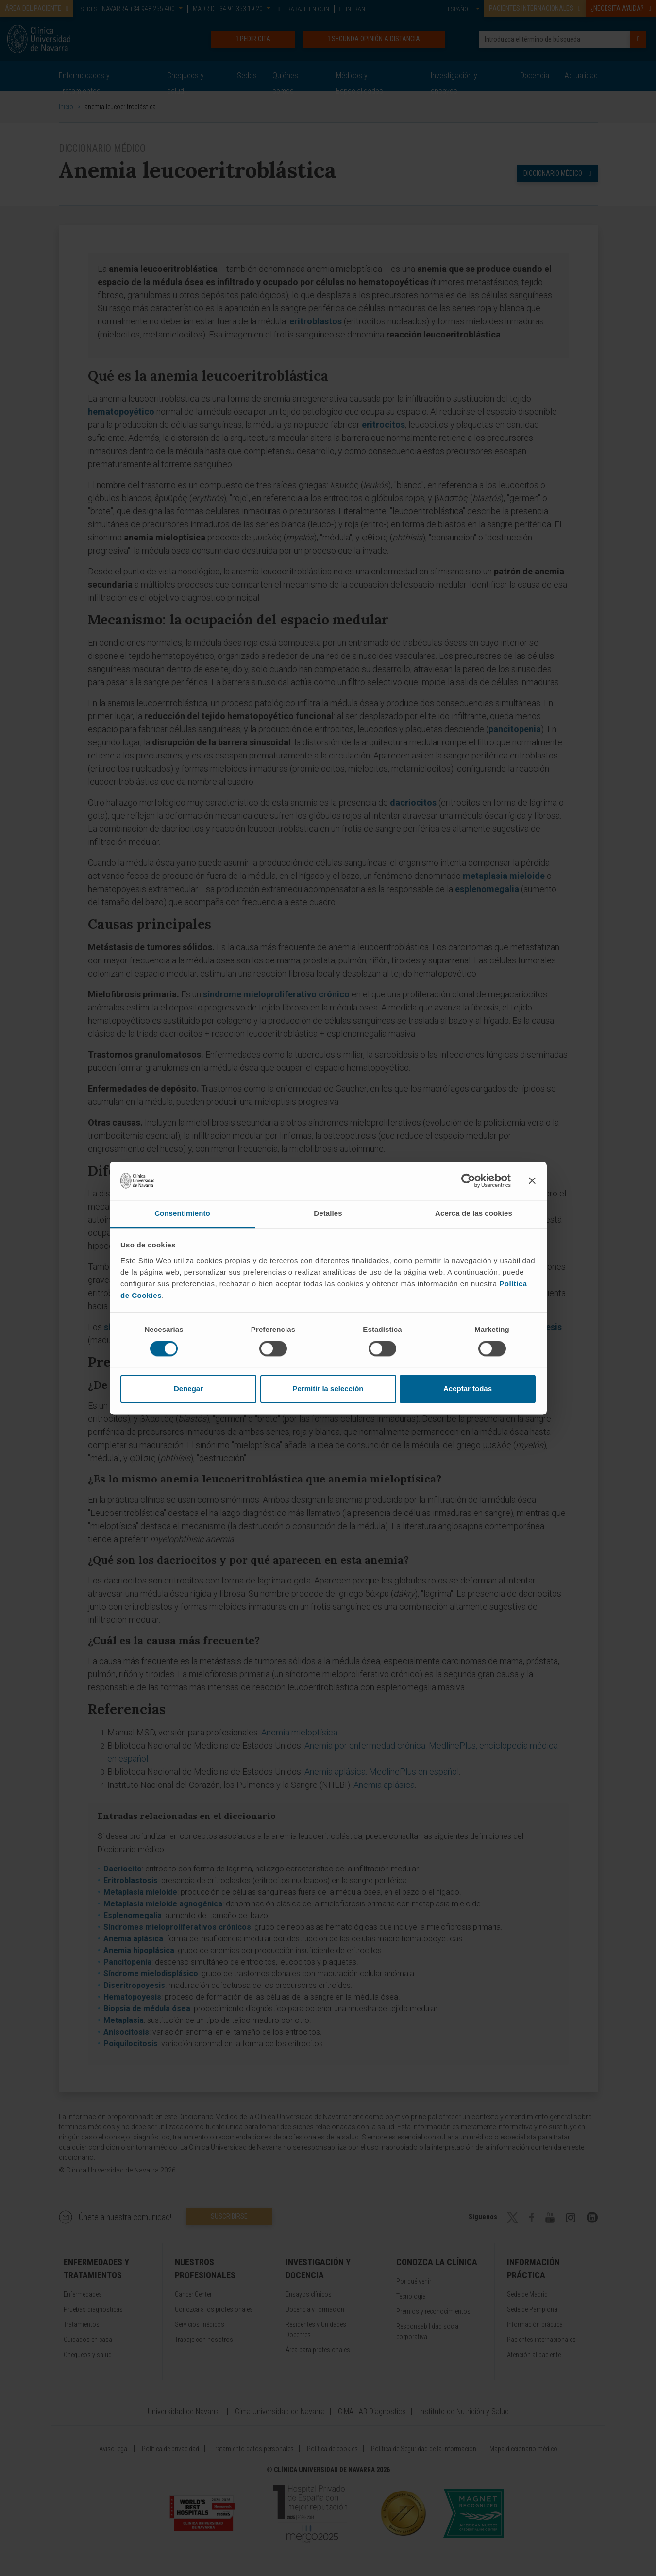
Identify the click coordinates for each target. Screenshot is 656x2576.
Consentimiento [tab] (182, 1213)
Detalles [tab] (328, 1213)
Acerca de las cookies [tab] (473, 1213)
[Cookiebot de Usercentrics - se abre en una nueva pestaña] (468, 1180)
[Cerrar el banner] (532, 1180)
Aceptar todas (467, 1389)
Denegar (188, 1389)
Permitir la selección (328, 1389)
